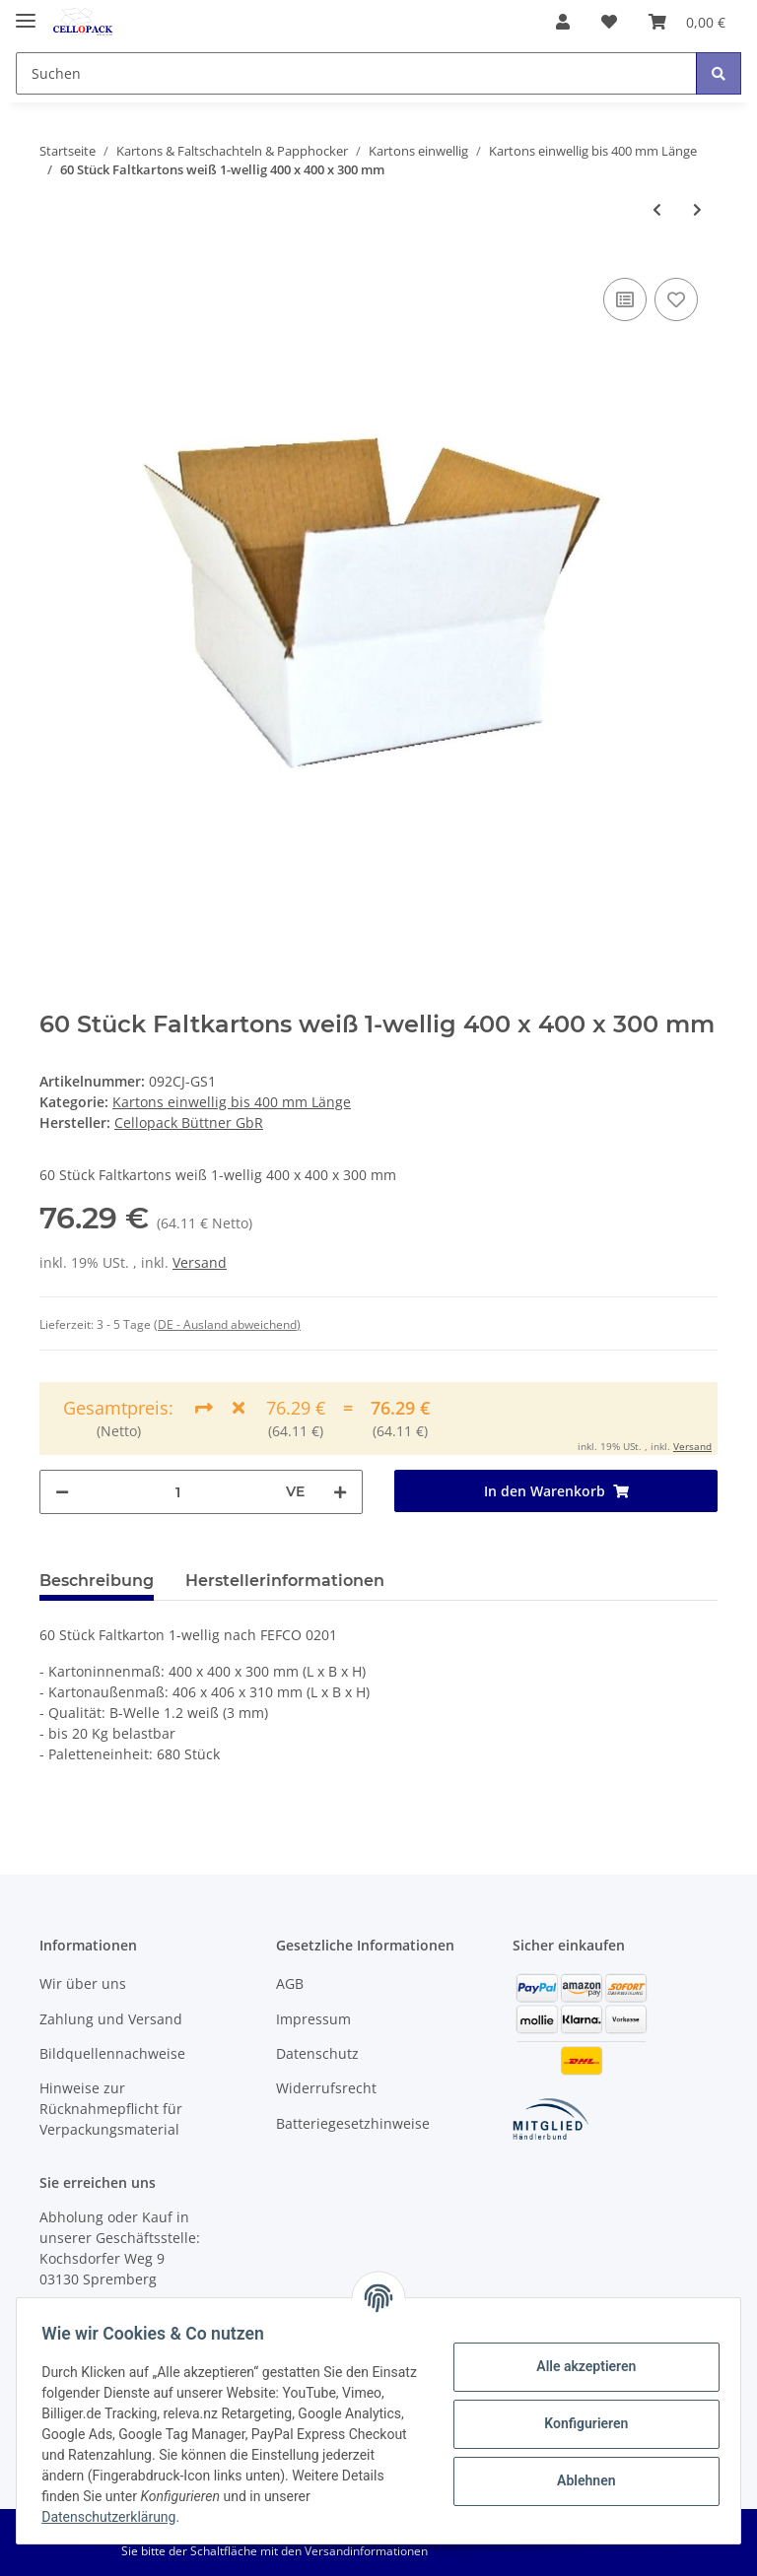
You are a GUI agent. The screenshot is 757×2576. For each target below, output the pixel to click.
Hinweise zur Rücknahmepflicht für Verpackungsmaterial (110, 2109)
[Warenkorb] (687, 21)
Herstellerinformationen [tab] (284, 1580)
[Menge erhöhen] (340, 1492)
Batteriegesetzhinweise (353, 2123)
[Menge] (177, 1492)
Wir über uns (82, 1983)
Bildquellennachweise (112, 2053)
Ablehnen (579, 2480)
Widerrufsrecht (326, 2088)
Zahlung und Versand (110, 2019)
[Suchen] (356, 73)
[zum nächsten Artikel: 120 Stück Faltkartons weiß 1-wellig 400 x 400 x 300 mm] (697, 209)
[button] (562, 21)
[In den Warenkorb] (556, 1491)
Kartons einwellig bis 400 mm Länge (231, 1101)
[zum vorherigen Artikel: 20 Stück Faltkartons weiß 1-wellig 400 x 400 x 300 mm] (657, 209)
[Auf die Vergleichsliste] (625, 299)
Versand (199, 1262)
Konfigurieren (579, 2423)
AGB (290, 1983)
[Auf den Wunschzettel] (676, 299)
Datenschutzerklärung (165, 2517)
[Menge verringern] (62, 1492)
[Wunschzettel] (609, 21)
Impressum (313, 2019)
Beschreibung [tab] (96, 1580)
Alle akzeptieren (579, 2366)
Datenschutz (317, 2053)
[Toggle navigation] (25, 12)
